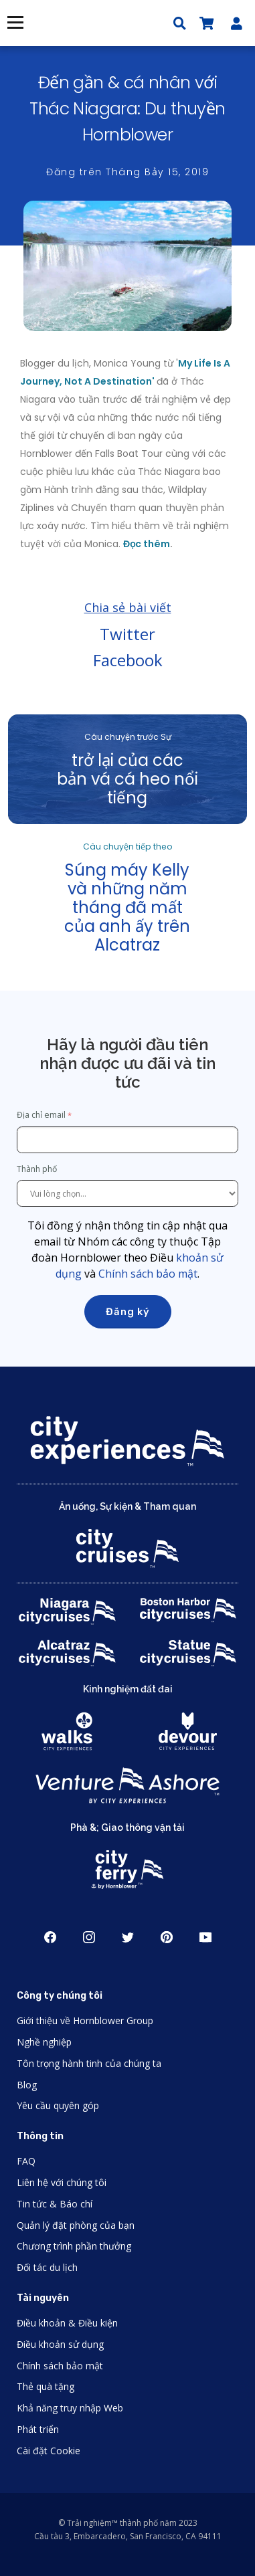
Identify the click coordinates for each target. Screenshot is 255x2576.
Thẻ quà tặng (45, 2386)
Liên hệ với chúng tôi (61, 2182)
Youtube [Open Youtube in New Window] (205, 1937)
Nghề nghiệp (44, 2042)
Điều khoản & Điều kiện (67, 2322)
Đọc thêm (146, 544)
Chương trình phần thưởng (74, 2246)
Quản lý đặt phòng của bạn (76, 2225)
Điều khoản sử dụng (60, 2344)
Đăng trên (127, 172)
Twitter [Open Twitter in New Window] (128, 1937)
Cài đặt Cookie (48, 2450)
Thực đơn (15, 22)
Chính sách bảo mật (147, 1273)
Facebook (128, 660)
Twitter (127, 634)
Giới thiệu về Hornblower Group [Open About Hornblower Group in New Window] (85, 2020)
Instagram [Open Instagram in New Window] (89, 1937)
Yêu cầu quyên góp (58, 2105)
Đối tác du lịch (47, 2267)
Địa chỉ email (41, 1114)
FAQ (26, 2161)
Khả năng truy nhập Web (70, 2407)
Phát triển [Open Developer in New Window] (38, 2429)
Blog (27, 2084)
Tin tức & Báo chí (54, 2203)
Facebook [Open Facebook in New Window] (50, 1937)
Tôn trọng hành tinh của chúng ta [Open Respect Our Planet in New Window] (89, 2063)
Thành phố (38, 1169)
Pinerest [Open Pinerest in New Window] (167, 1937)
